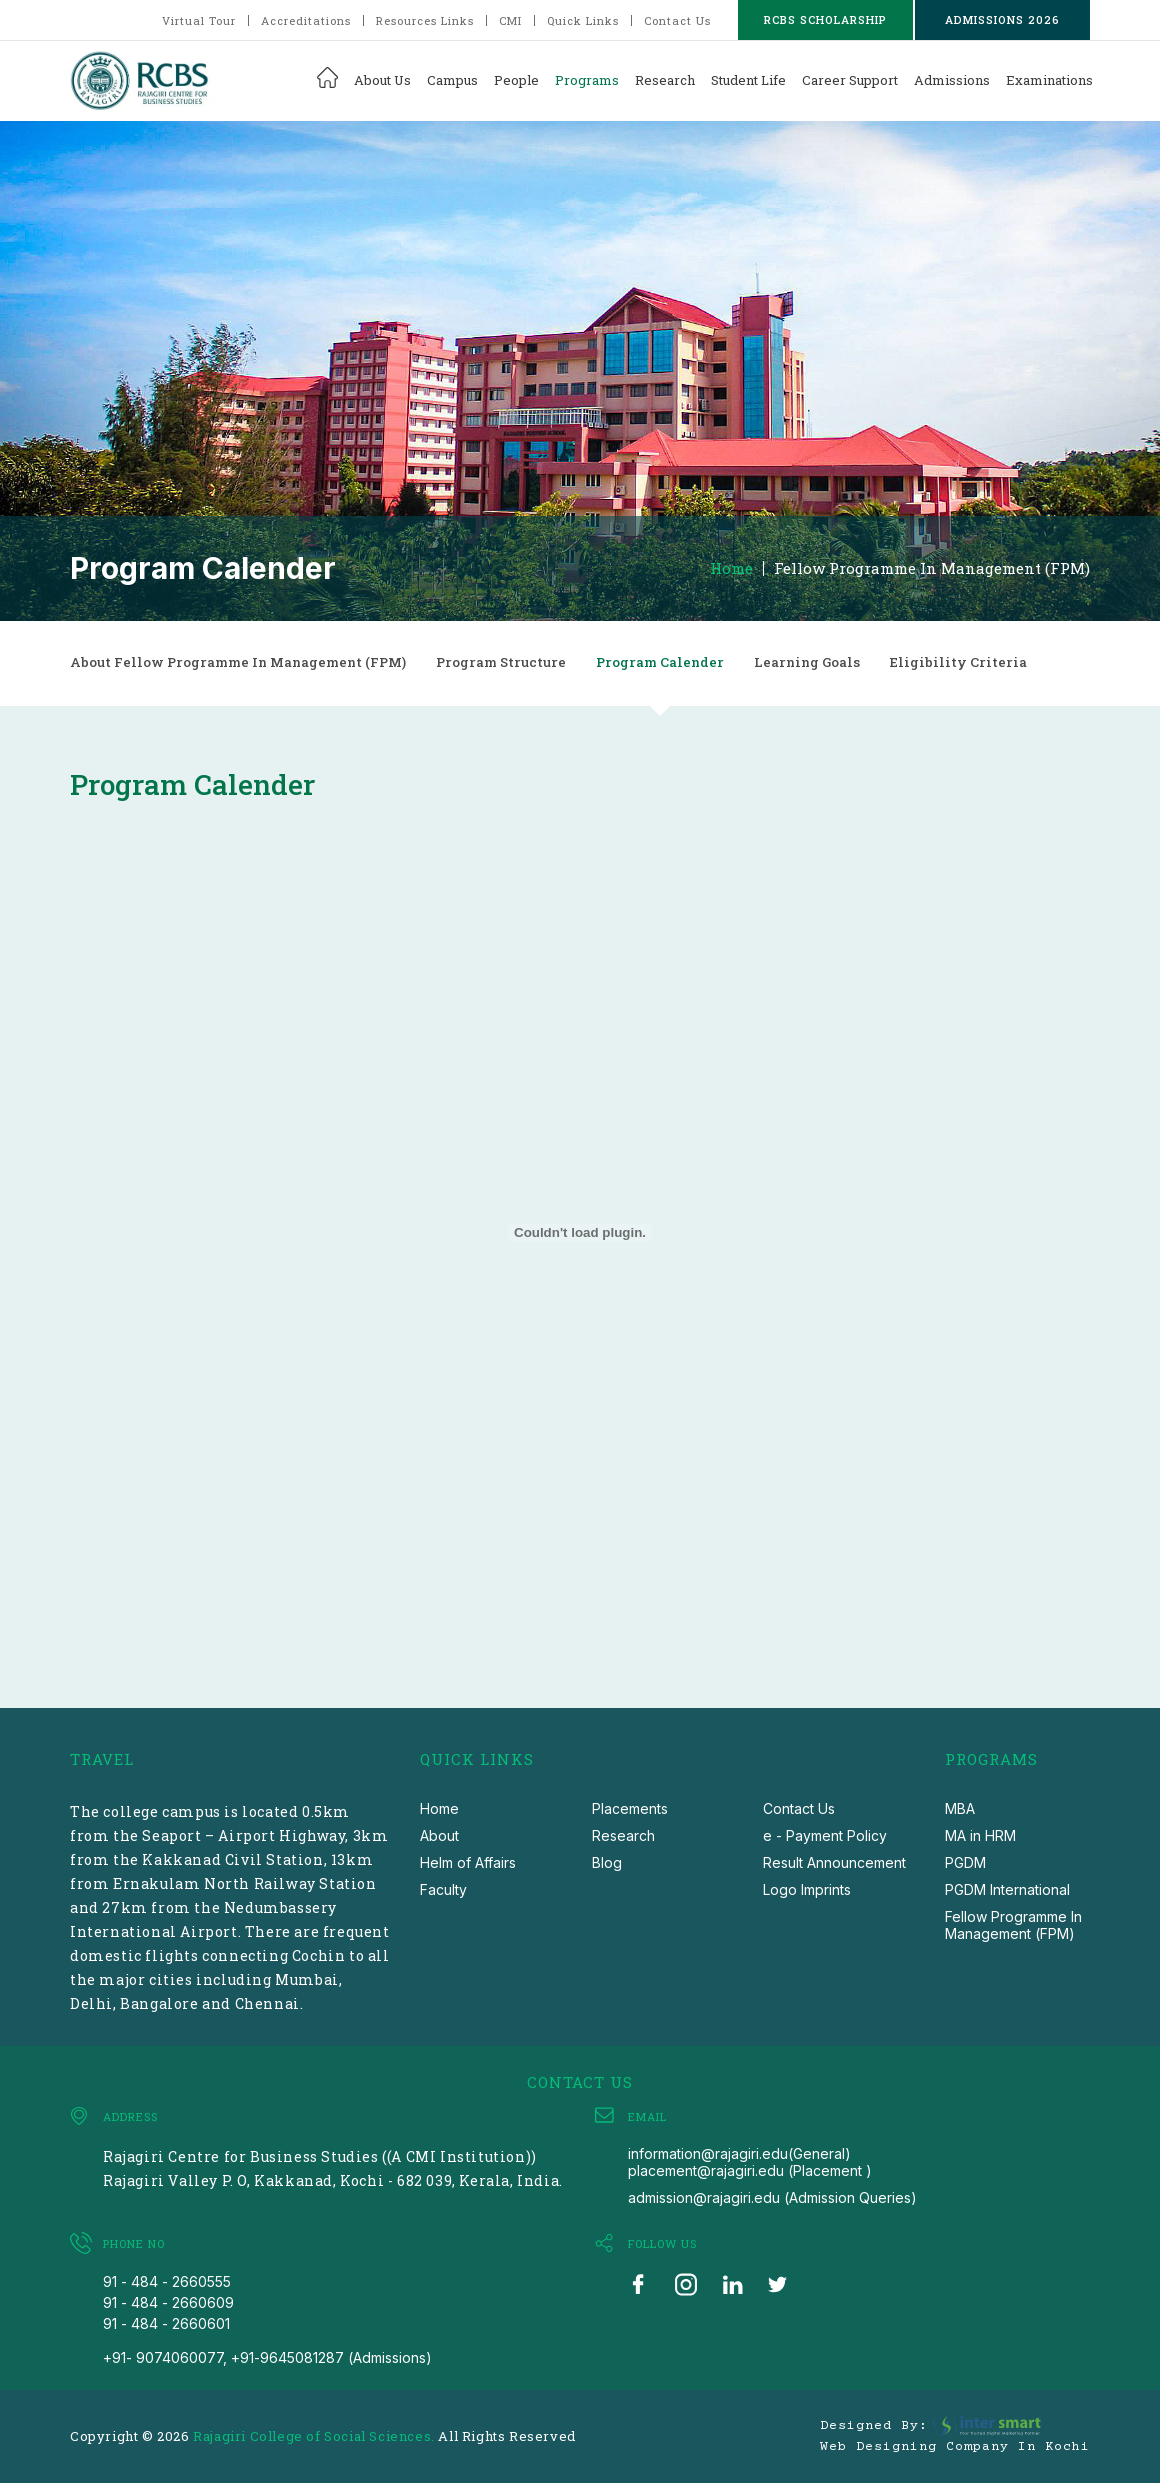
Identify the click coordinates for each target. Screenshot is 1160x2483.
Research (665, 80)
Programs (587, 80)
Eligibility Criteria (958, 662)
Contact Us (677, 20)
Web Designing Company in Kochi (955, 2447)
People (516, 80)
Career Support (850, 80)
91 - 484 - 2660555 (167, 2281)
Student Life (748, 80)
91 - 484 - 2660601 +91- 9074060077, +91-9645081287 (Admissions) (267, 2340)
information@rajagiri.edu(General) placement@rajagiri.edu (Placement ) (750, 2162)
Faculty (443, 1889)
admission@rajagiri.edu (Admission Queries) (772, 2197)
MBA (960, 1808)
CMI (510, 20)
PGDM (965, 1862)
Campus (452, 80)
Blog (607, 1862)
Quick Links (583, 20)
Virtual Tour (199, 20)
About (439, 1835)
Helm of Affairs (468, 1862)
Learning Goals (807, 662)
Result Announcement (834, 1862)
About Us (382, 80)
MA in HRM (980, 1835)
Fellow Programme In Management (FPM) (932, 568)
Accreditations (306, 20)
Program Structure (501, 662)
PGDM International (1007, 1889)
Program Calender (660, 662)
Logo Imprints (807, 1889)
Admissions (952, 80)
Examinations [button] (1049, 80)
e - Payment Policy (825, 1835)
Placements (630, 1808)
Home (731, 568)
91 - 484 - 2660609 (168, 2302)
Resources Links (425, 20)
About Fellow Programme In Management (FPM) (238, 662)
